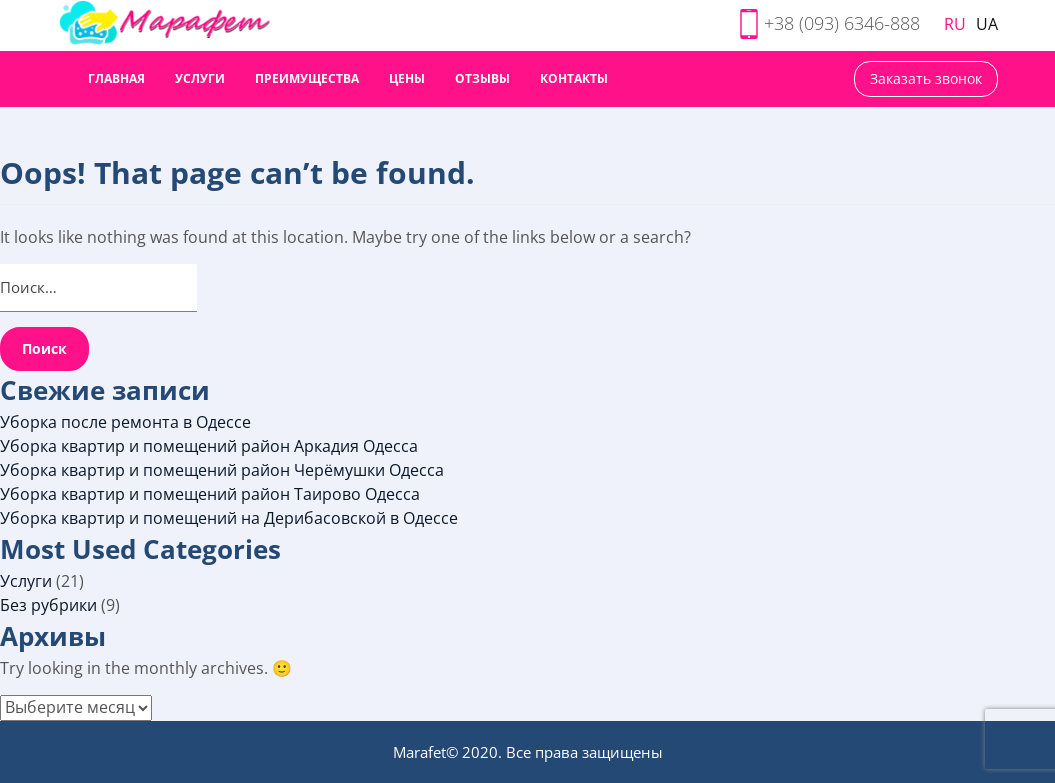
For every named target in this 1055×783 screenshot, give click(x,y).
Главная (116, 78)
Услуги (200, 78)
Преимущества (307, 78)
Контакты (574, 78)
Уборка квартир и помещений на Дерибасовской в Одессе (229, 518)
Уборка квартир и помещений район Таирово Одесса (210, 494)
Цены (407, 78)
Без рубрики (48, 605)
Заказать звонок (926, 78)
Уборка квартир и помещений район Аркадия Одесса (209, 446)
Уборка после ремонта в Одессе (125, 422)
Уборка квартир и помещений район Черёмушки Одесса (222, 470)
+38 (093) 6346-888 (842, 23)
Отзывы (482, 78)
